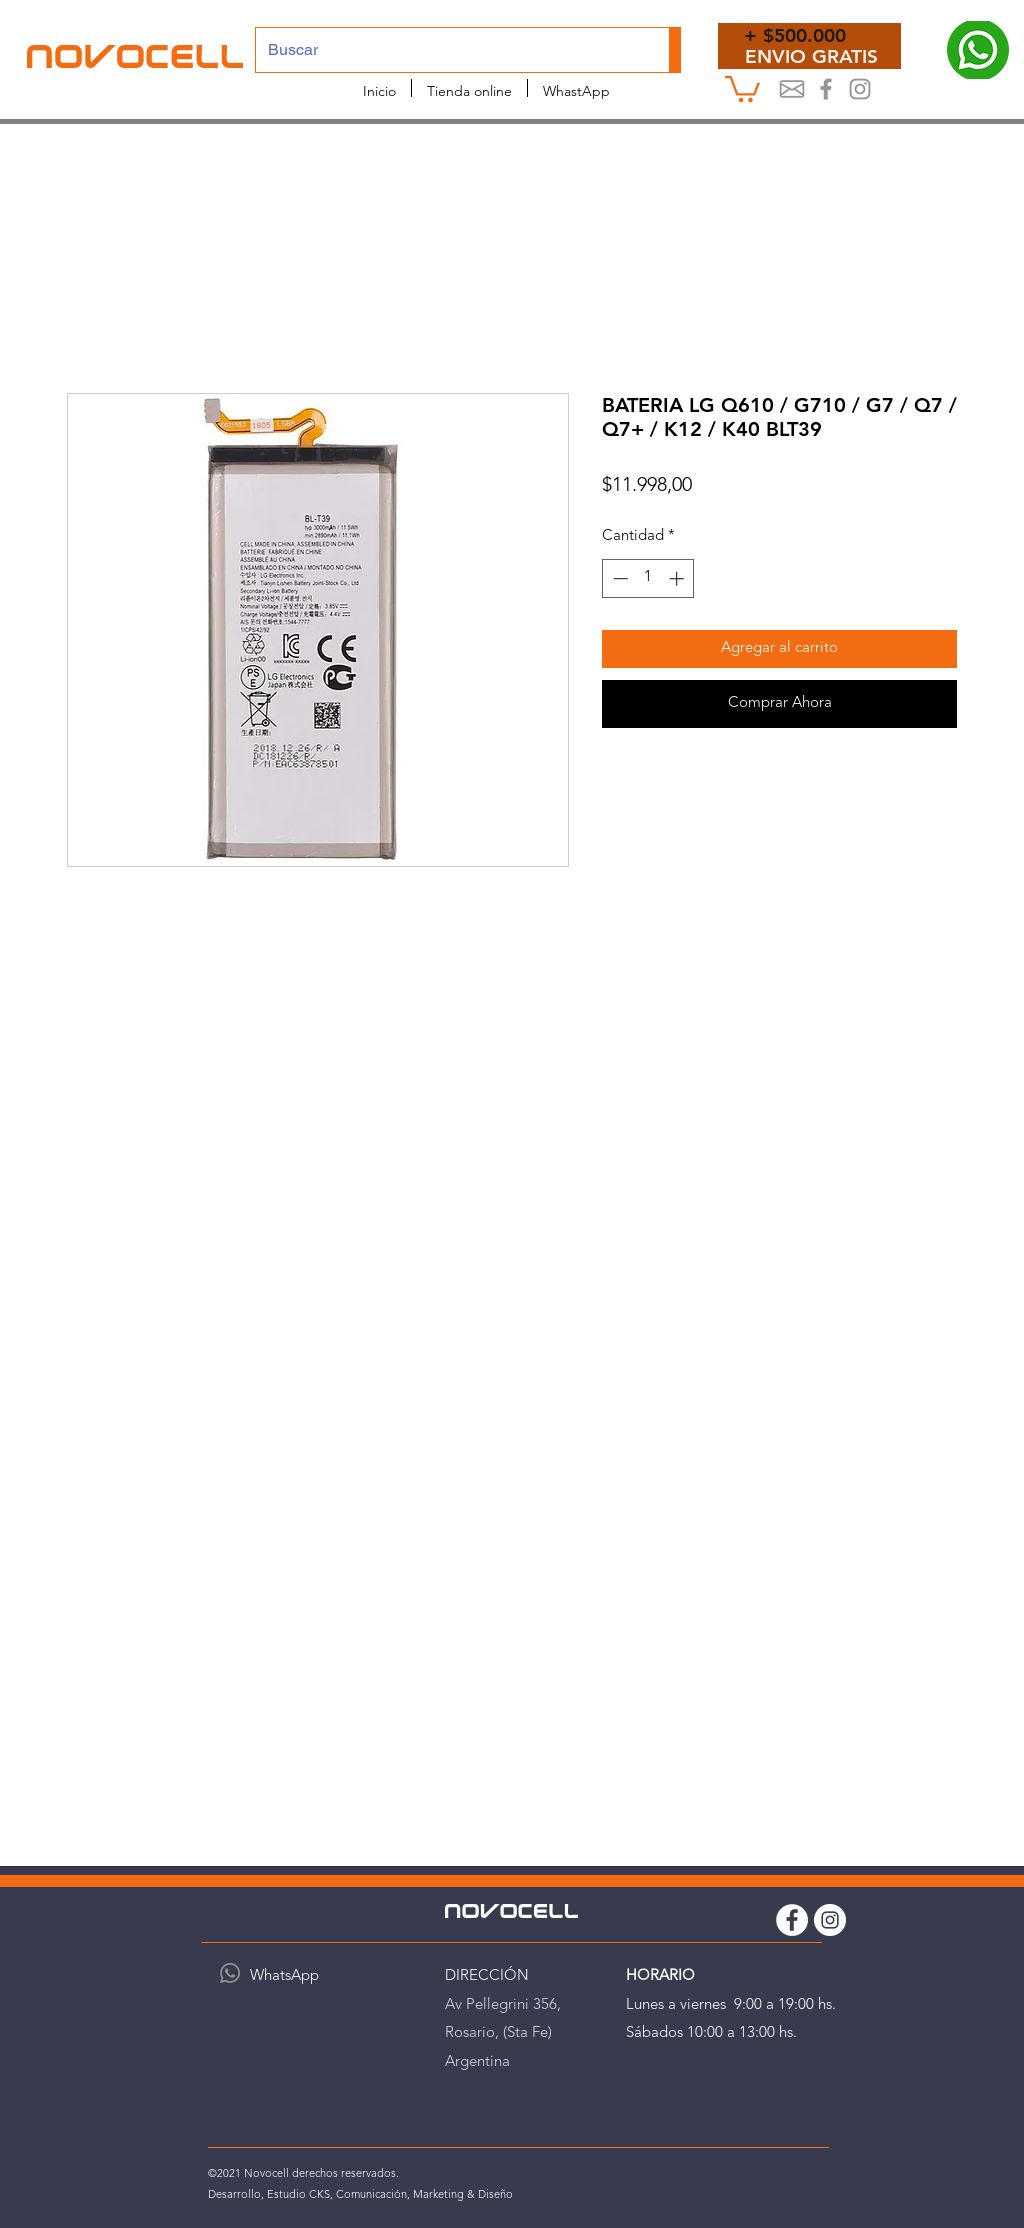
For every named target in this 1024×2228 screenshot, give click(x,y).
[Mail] (792, 89)
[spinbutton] (648, 578)
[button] (742, 87)
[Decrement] (618, 578)
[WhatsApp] (230, 1973)
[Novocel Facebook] (826, 89)
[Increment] (678, 578)
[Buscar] (447, 50)
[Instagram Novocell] (860, 89)
